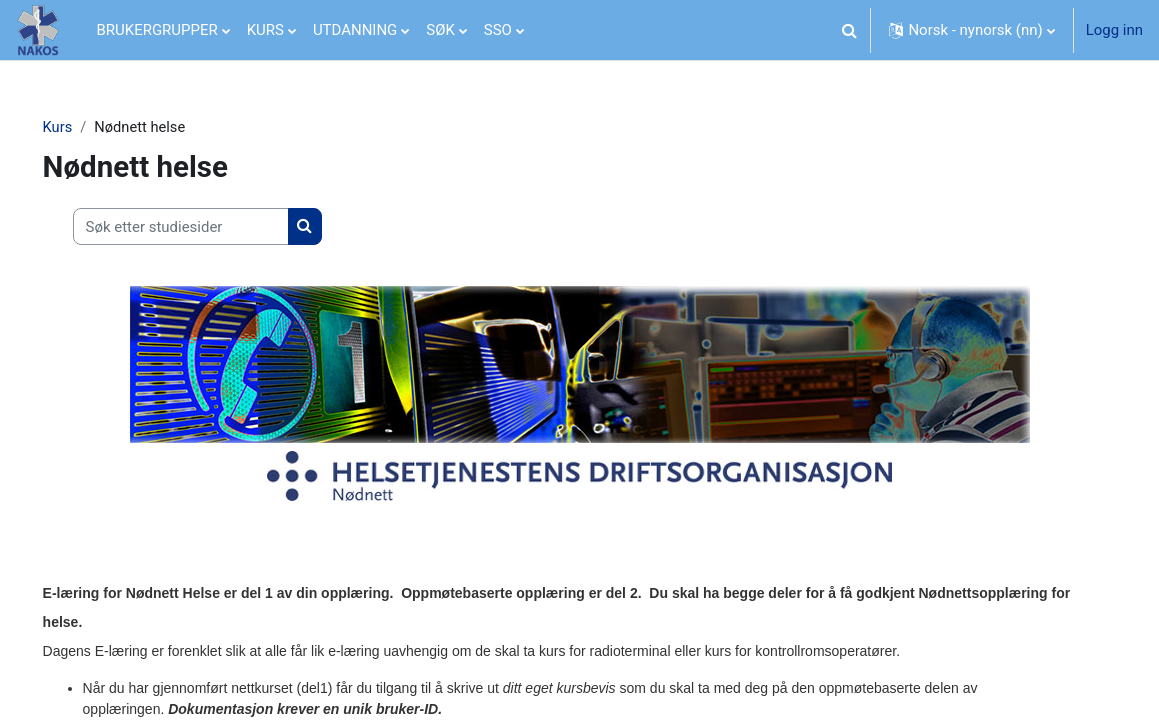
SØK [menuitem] (440, 30)
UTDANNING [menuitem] (355, 30)
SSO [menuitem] (498, 30)
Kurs (86, 127)
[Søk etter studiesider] (209, 227)
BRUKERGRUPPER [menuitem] (157, 30)
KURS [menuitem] (265, 30)
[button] (849, 30)
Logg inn (1114, 30)
